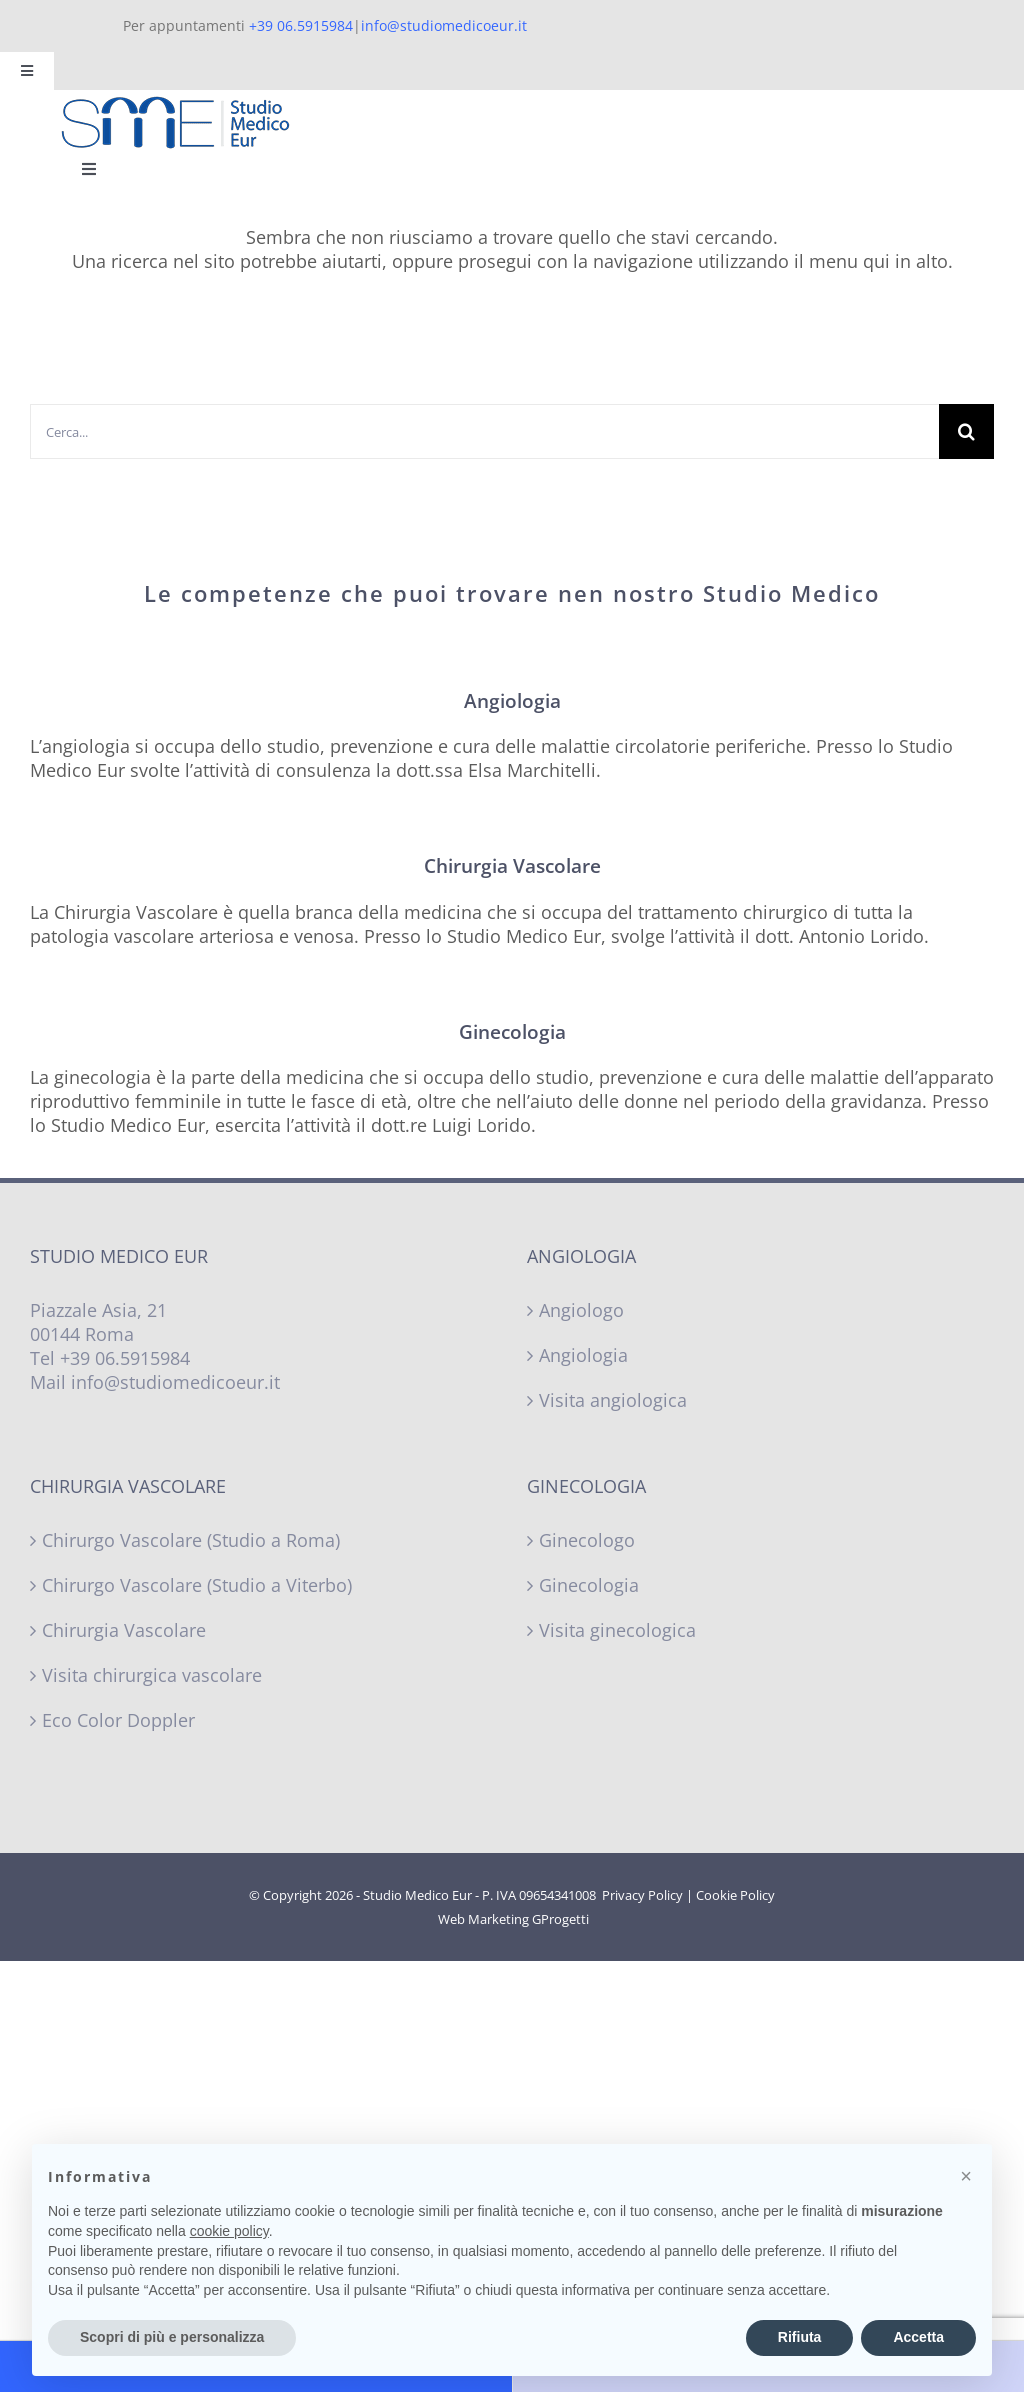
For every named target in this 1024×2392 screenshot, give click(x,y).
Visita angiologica (613, 1400)
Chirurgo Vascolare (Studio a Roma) (191, 1540)
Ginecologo (587, 1540)
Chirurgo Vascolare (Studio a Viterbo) (197, 1585)
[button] (966, 2176)
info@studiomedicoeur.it (444, 25)
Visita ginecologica (617, 1630)
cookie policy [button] (229, 2231)
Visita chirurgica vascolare (152, 1675)
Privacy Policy (642, 1895)
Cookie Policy (735, 1895)
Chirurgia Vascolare (124, 1630)
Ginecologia (589, 1585)
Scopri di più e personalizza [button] (172, 2337)
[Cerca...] (484, 431)
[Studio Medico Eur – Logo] (175, 105)
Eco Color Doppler (118, 1720)
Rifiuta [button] (800, 2337)
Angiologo (581, 1310)
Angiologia (583, 1355)
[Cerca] (966, 431)
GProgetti (560, 1919)
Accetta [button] (918, 2337)
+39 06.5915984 (301, 25)
